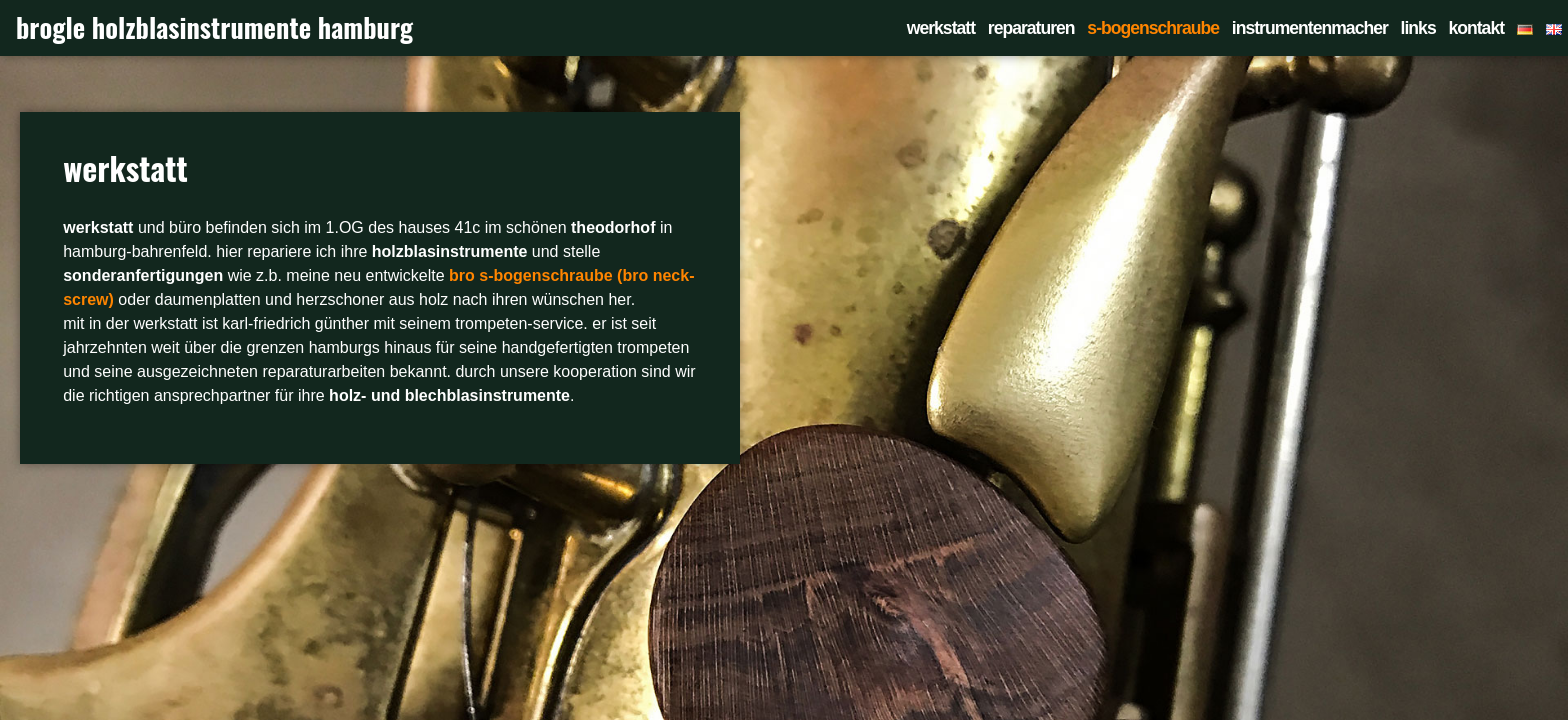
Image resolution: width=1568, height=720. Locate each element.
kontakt (1476, 28)
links (1418, 28)
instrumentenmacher (1310, 28)
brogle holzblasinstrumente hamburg (214, 27)
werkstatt (941, 28)
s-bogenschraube (1153, 28)
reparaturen (1031, 28)
